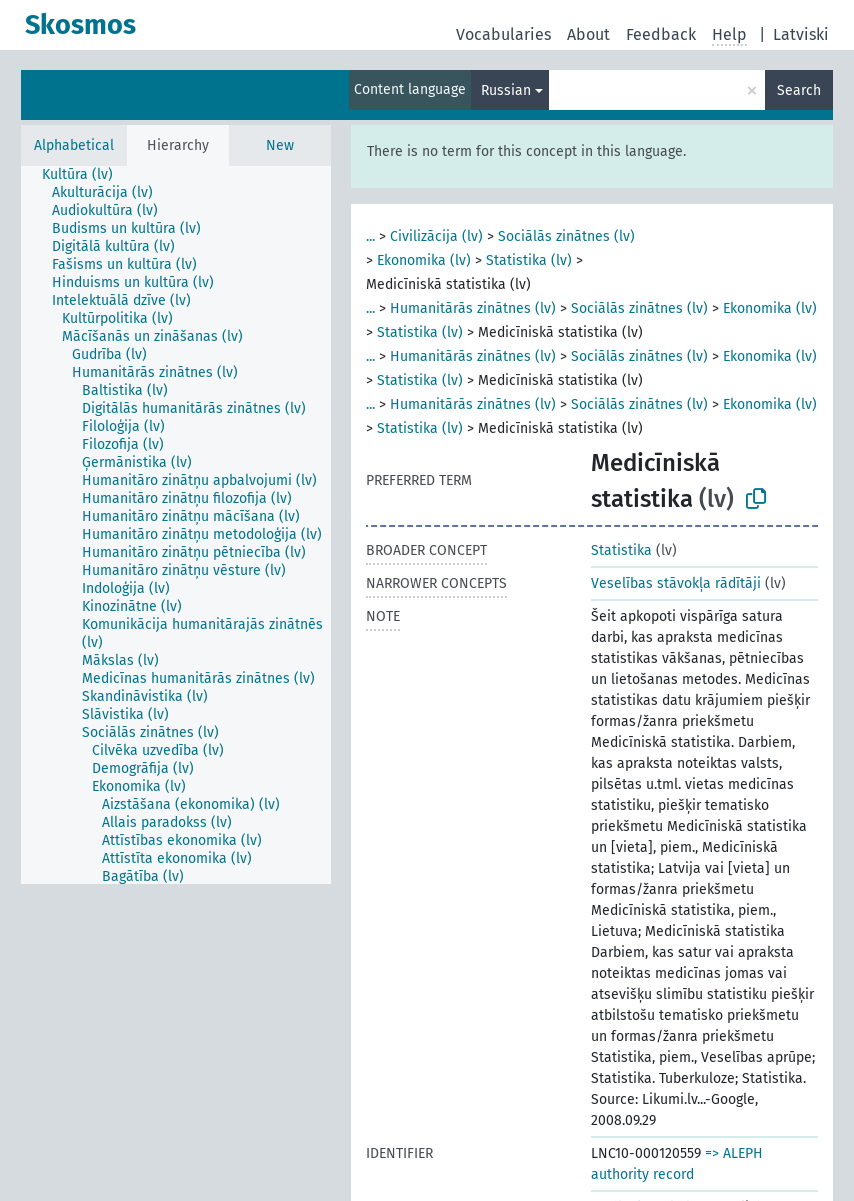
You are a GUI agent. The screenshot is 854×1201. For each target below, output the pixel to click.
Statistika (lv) (529, 260)
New (280, 145)
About (588, 34)
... (370, 236)
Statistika (621, 550)
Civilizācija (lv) (436, 236)
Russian (506, 90)
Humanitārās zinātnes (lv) (473, 308)
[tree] (176, 525)
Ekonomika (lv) (424, 260)
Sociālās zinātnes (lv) (566, 236)
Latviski (801, 34)
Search (799, 90)
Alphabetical (74, 145)
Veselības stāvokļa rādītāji (676, 583)
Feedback (661, 34)
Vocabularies (503, 34)
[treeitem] (86, 175)
